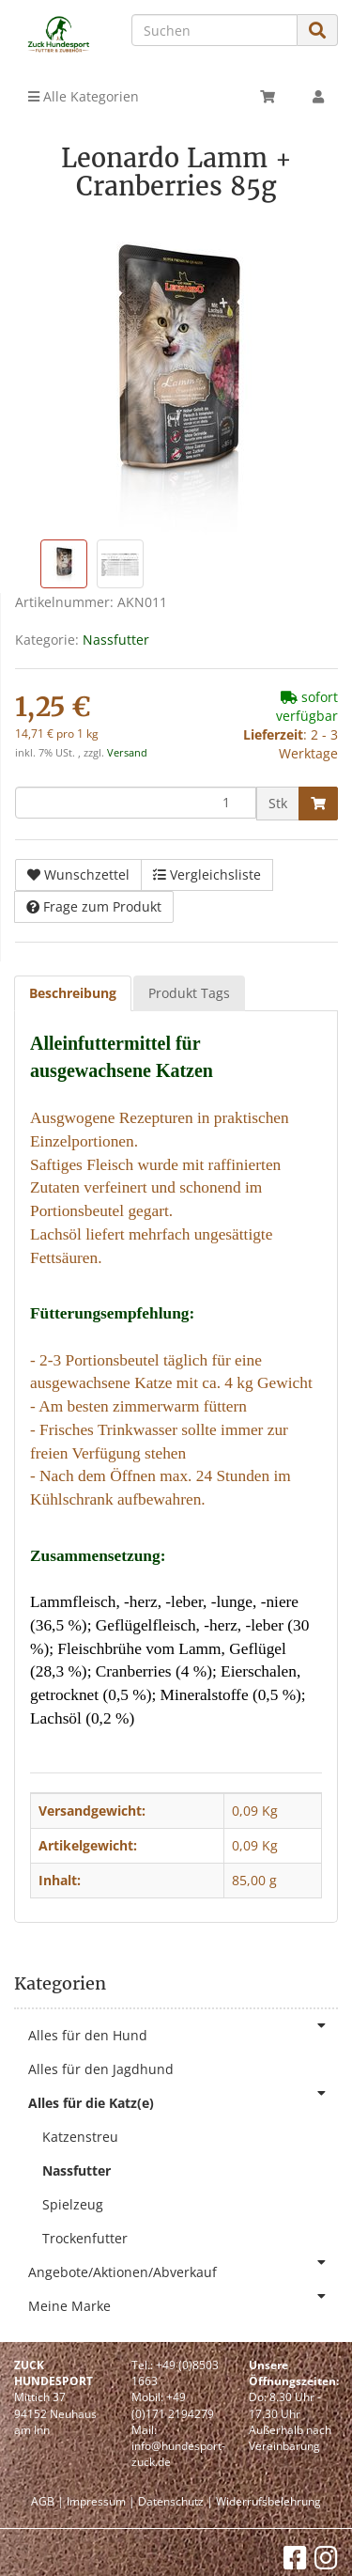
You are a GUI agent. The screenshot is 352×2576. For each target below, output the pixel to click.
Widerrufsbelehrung (268, 2501)
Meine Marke (183, 2302)
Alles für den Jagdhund (101, 2069)
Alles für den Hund (183, 2031)
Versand (127, 752)
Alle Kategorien (83, 96)
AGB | (47, 2501)
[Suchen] (214, 30)
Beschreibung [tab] (72, 993)
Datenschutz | (175, 2501)
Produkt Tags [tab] (189, 993)
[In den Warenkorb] (318, 803)
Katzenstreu (80, 2137)
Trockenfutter (85, 2238)
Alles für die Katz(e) (183, 2099)
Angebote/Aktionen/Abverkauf (183, 2268)
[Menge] (135, 803)
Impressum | (101, 2501)
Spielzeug (72, 2204)
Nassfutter (116, 639)
